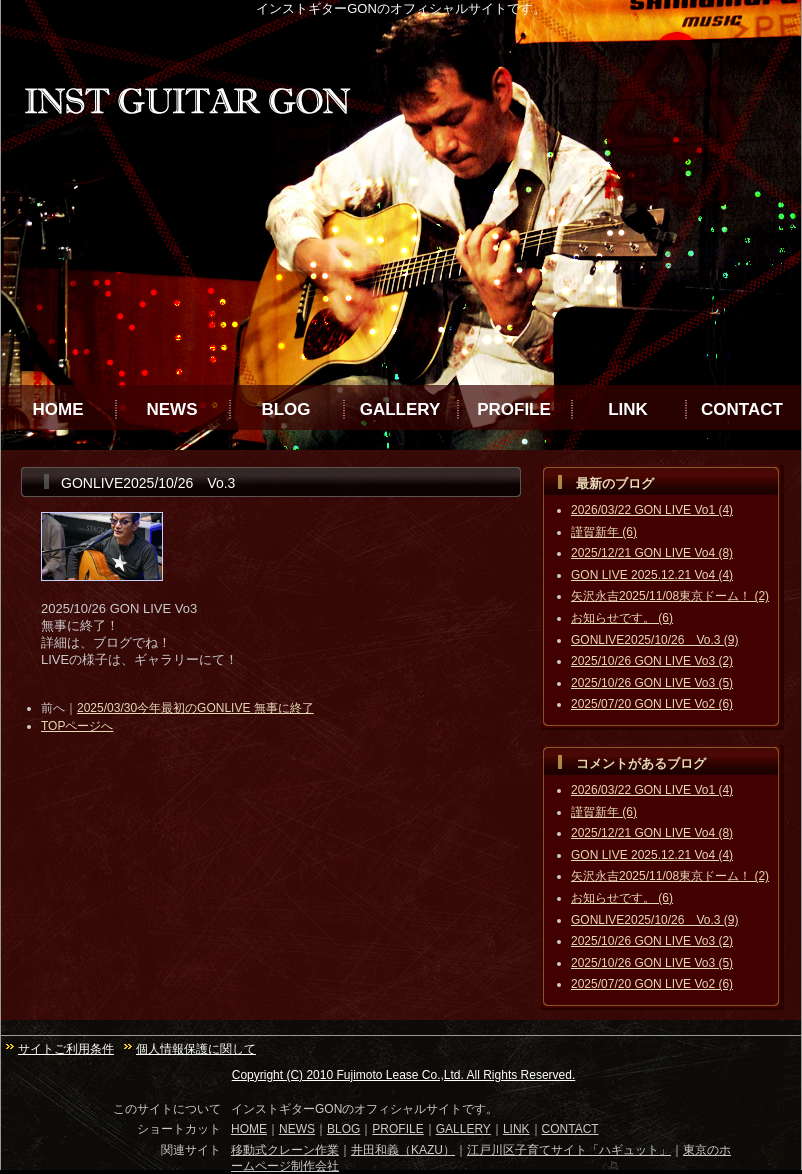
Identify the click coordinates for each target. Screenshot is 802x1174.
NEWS (172, 409)
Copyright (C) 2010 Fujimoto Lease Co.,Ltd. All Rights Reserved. (404, 1075)
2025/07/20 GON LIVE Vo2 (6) (652, 704)
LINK (628, 409)
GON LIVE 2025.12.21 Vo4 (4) (652, 575)
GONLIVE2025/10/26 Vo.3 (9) (654, 640)
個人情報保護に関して (196, 1049)
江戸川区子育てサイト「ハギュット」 (569, 1150)
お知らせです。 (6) (622, 618)
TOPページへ (77, 726)
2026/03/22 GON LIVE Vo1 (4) (652, 510)
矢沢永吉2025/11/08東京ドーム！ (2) (670, 596)
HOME (58, 409)
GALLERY (400, 409)
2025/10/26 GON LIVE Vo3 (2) (652, 661)
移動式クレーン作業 (285, 1150)
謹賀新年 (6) (604, 532)
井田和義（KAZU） (403, 1150)
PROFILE (514, 409)
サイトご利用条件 (66, 1049)
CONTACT (742, 409)
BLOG (285, 409)
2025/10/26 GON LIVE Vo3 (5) (652, 683)
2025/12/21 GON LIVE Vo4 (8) (652, 553)
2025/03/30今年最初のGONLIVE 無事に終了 (195, 708)
